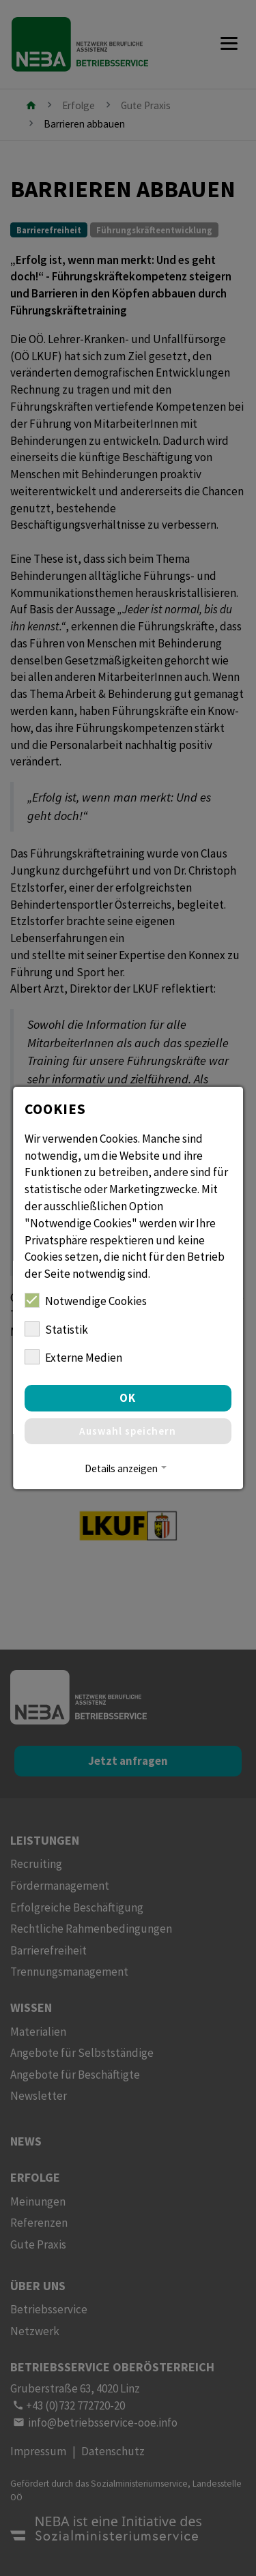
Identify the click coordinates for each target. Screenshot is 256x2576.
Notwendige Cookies (86, 1300)
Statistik (56, 1329)
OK (128, 1397)
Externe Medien (73, 1357)
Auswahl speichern (128, 1430)
